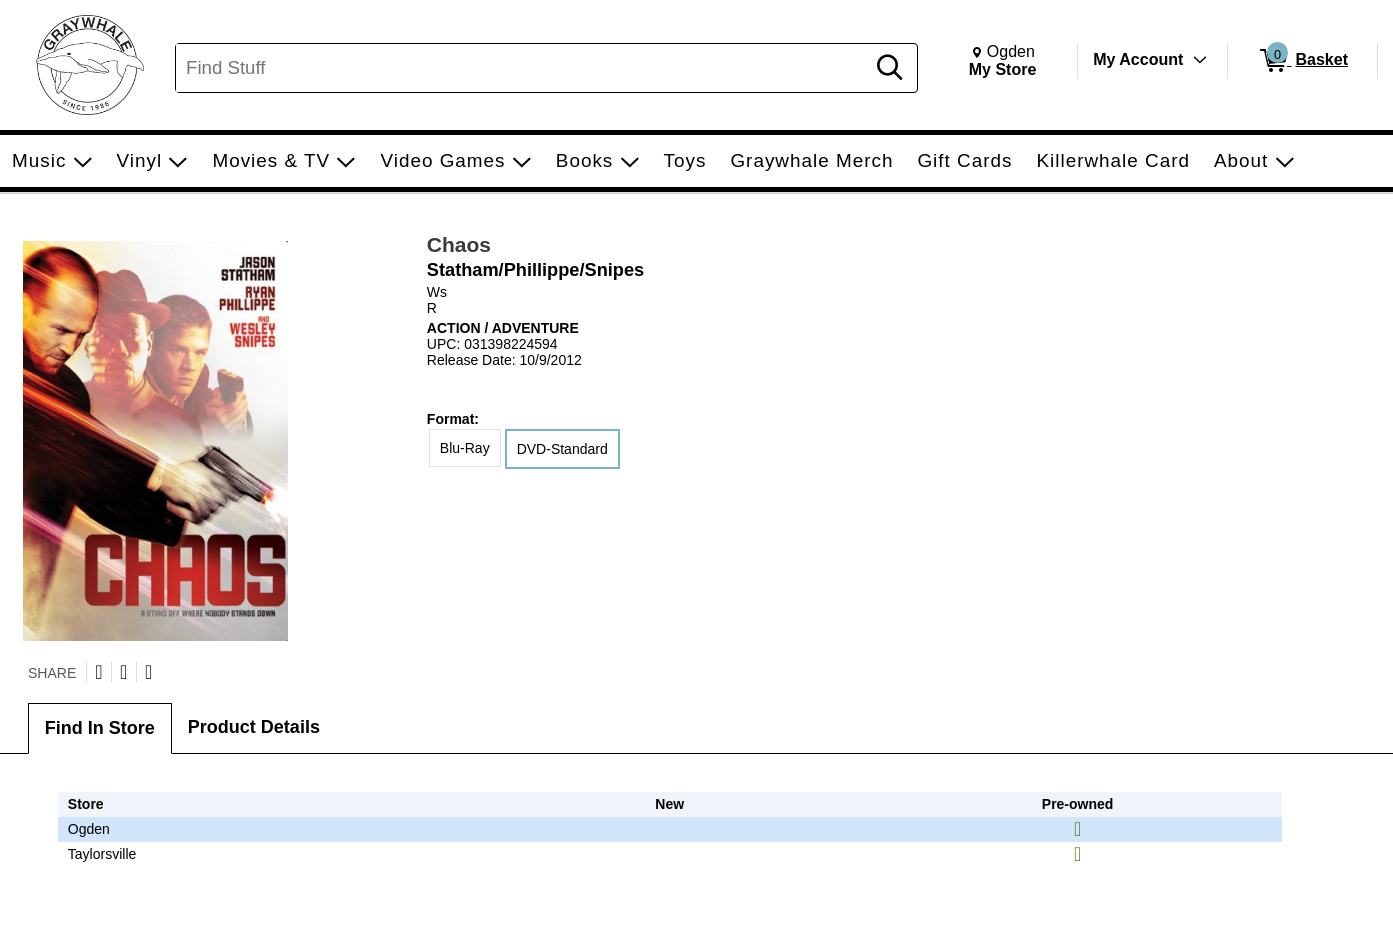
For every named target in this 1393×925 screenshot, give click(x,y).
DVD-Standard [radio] (562, 449)
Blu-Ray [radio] (465, 448)
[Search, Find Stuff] (523, 68)
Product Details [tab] (254, 727)
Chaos (459, 244)
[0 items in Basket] (1302, 61)
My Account (1138, 59)
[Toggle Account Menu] (1200, 60)
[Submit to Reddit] (148, 672)
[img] (1077, 829)
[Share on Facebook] (123, 672)
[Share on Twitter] (98, 672)
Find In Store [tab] (100, 728)
